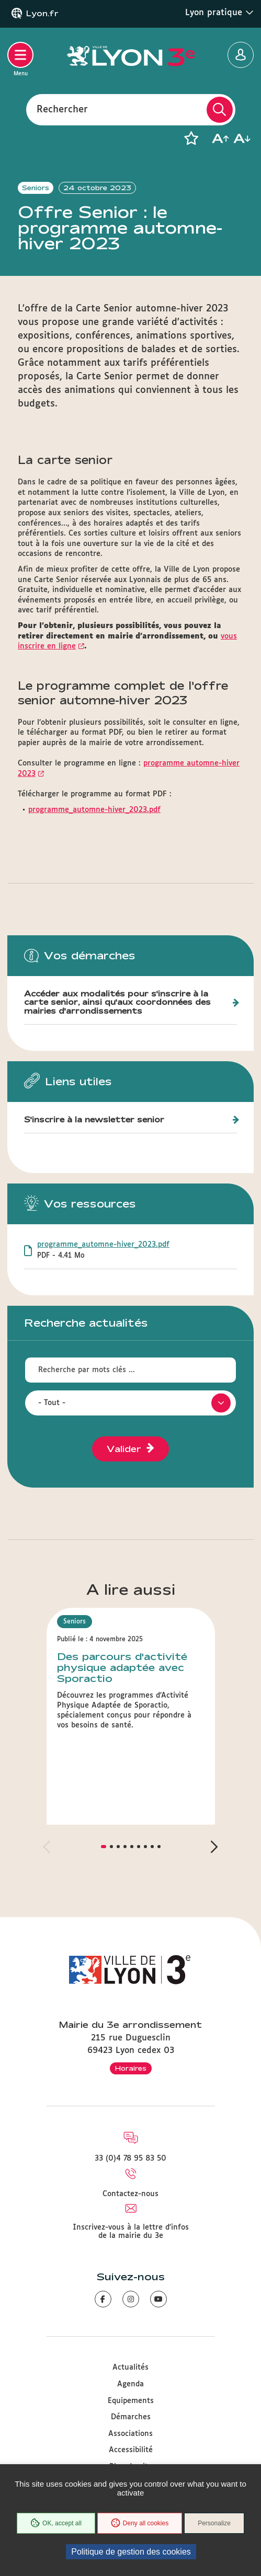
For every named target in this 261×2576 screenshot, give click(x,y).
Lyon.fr (42, 13)
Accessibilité (131, 2450)
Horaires (130, 2068)
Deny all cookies (139, 2523)
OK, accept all (56, 2523)
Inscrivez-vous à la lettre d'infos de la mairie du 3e (131, 2232)
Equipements (131, 2401)
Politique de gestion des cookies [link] (131, 2551)
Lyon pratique (219, 12)
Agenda (130, 2384)
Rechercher (62, 109)
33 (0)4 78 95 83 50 (130, 2158)
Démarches (131, 2417)
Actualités (130, 2367)
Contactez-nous (130, 2194)
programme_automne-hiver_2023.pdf (94, 810)
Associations (130, 2434)
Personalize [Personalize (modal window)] (214, 2523)
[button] (191, 138)
